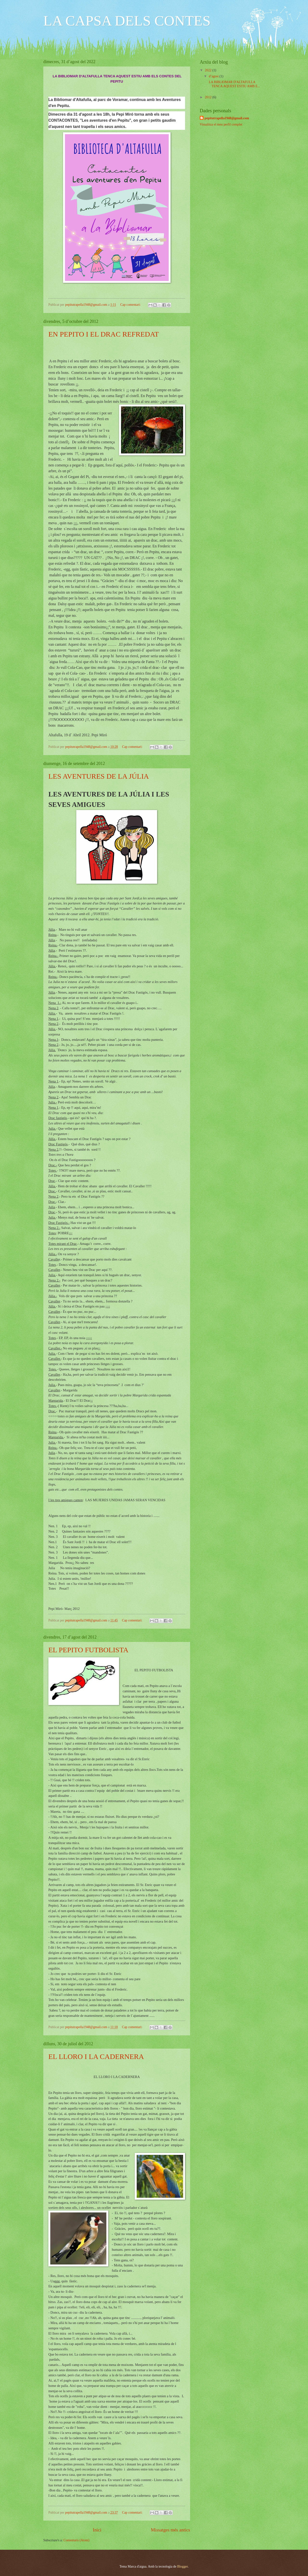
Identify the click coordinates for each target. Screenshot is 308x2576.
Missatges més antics (170, 2529)
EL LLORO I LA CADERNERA (96, 2056)
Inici (97, 2529)
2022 (208, 70)
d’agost (214, 76)
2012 (208, 97)
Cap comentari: (130, 304)
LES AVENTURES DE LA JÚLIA (98, 776)
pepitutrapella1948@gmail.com (227, 118)
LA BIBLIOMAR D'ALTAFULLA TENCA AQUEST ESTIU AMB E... (234, 84)
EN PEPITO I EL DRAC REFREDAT (103, 334)
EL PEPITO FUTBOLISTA (88, 1650)
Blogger (182, 2566)
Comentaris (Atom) (77, 2540)
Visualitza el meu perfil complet (221, 124)
